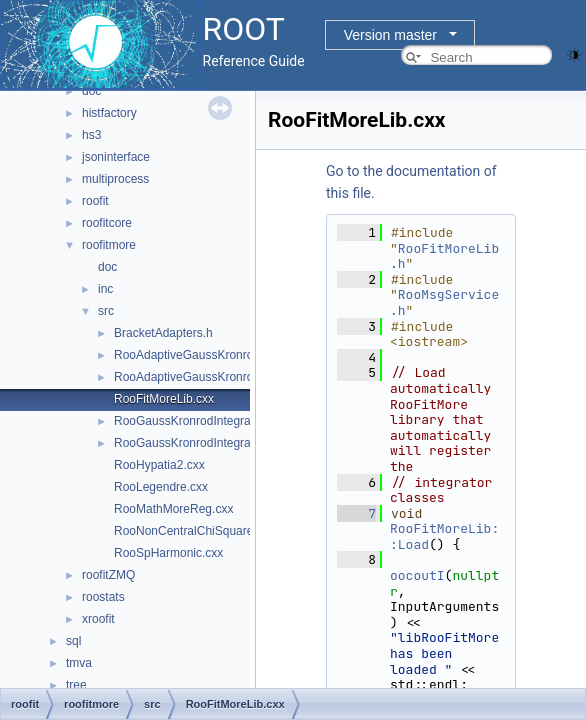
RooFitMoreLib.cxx (164, 399)
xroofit (98, 619)
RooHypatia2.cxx (159, 465)
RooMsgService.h (444, 302)
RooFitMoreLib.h (444, 256)
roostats (103, 597)
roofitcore (107, 223)
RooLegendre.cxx (161, 487)
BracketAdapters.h (163, 333)
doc (91, 91)
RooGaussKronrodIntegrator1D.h (202, 443)
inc (105, 289)
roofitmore (109, 245)
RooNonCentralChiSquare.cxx (194, 531)
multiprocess (115, 179)
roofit (95, 201)
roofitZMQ (108, 575)
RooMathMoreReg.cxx (173, 509)
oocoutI (417, 575)
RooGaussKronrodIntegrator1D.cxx (207, 421)
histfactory (109, 113)
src (106, 311)
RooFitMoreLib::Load (444, 536)
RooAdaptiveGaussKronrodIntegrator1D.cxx (231, 355)
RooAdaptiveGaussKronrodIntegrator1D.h (225, 377)
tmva (79, 663)
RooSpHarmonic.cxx (168, 553)
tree (76, 685)
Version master (390, 35)
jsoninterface (116, 157)
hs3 (91, 135)
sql (73, 641)
